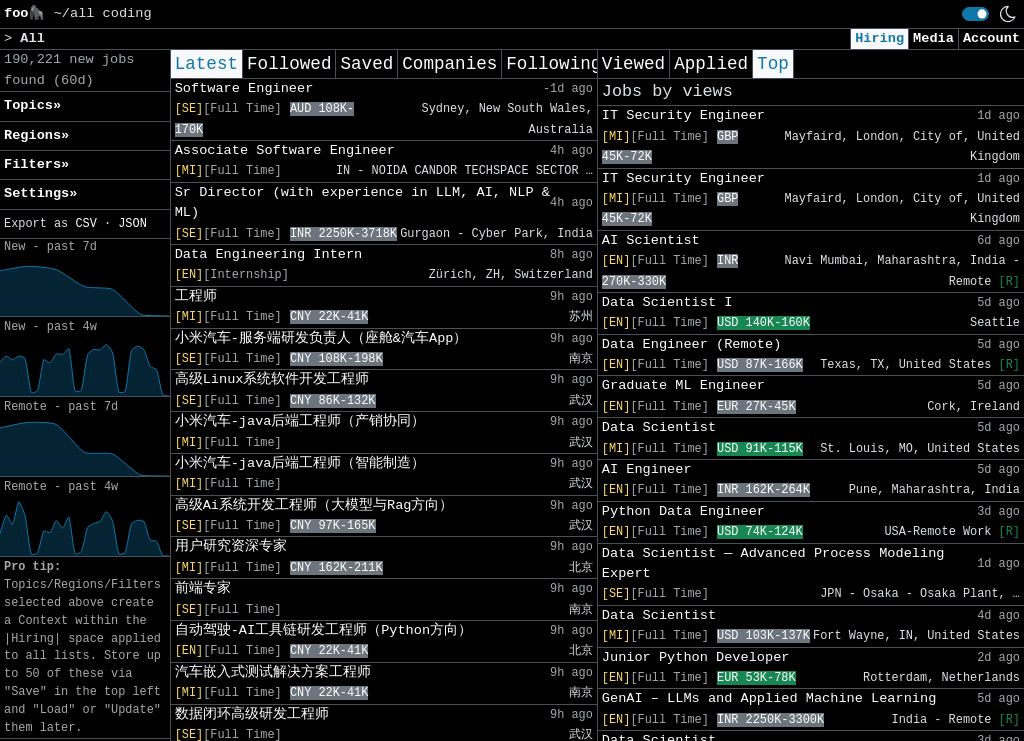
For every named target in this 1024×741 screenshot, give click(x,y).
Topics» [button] (32, 105)
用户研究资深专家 (231, 546)
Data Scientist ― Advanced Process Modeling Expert (773, 563)
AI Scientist (651, 240)
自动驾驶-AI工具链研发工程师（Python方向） (323, 630)
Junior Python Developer (696, 657)
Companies (449, 64)
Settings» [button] (40, 193)
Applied (711, 64)
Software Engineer (244, 88)
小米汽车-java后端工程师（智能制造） (300, 463)
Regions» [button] (36, 135)
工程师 (196, 296)
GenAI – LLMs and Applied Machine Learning (769, 698)
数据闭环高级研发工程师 (252, 714)
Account (991, 38)
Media (933, 38)
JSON (132, 224)
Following (553, 64)
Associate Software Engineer (285, 150)
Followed (289, 64)
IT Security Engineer (683, 115)
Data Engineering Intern (269, 254)
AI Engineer (647, 469)
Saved (366, 64)
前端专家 (203, 588)
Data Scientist (659, 427)
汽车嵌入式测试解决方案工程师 (273, 672)
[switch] (975, 14)
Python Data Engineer (683, 511)
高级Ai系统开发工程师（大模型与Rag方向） (314, 505)
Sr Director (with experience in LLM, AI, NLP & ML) (362, 202)
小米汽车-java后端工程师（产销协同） (300, 421)
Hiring (879, 38)
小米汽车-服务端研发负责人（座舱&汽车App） (321, 338)
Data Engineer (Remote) (691, 344)
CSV (85, 224)
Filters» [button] (36, 164)
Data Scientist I (667, 302)
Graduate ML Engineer (683, 385)
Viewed (633, 64)
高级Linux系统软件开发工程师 (272, 379)
